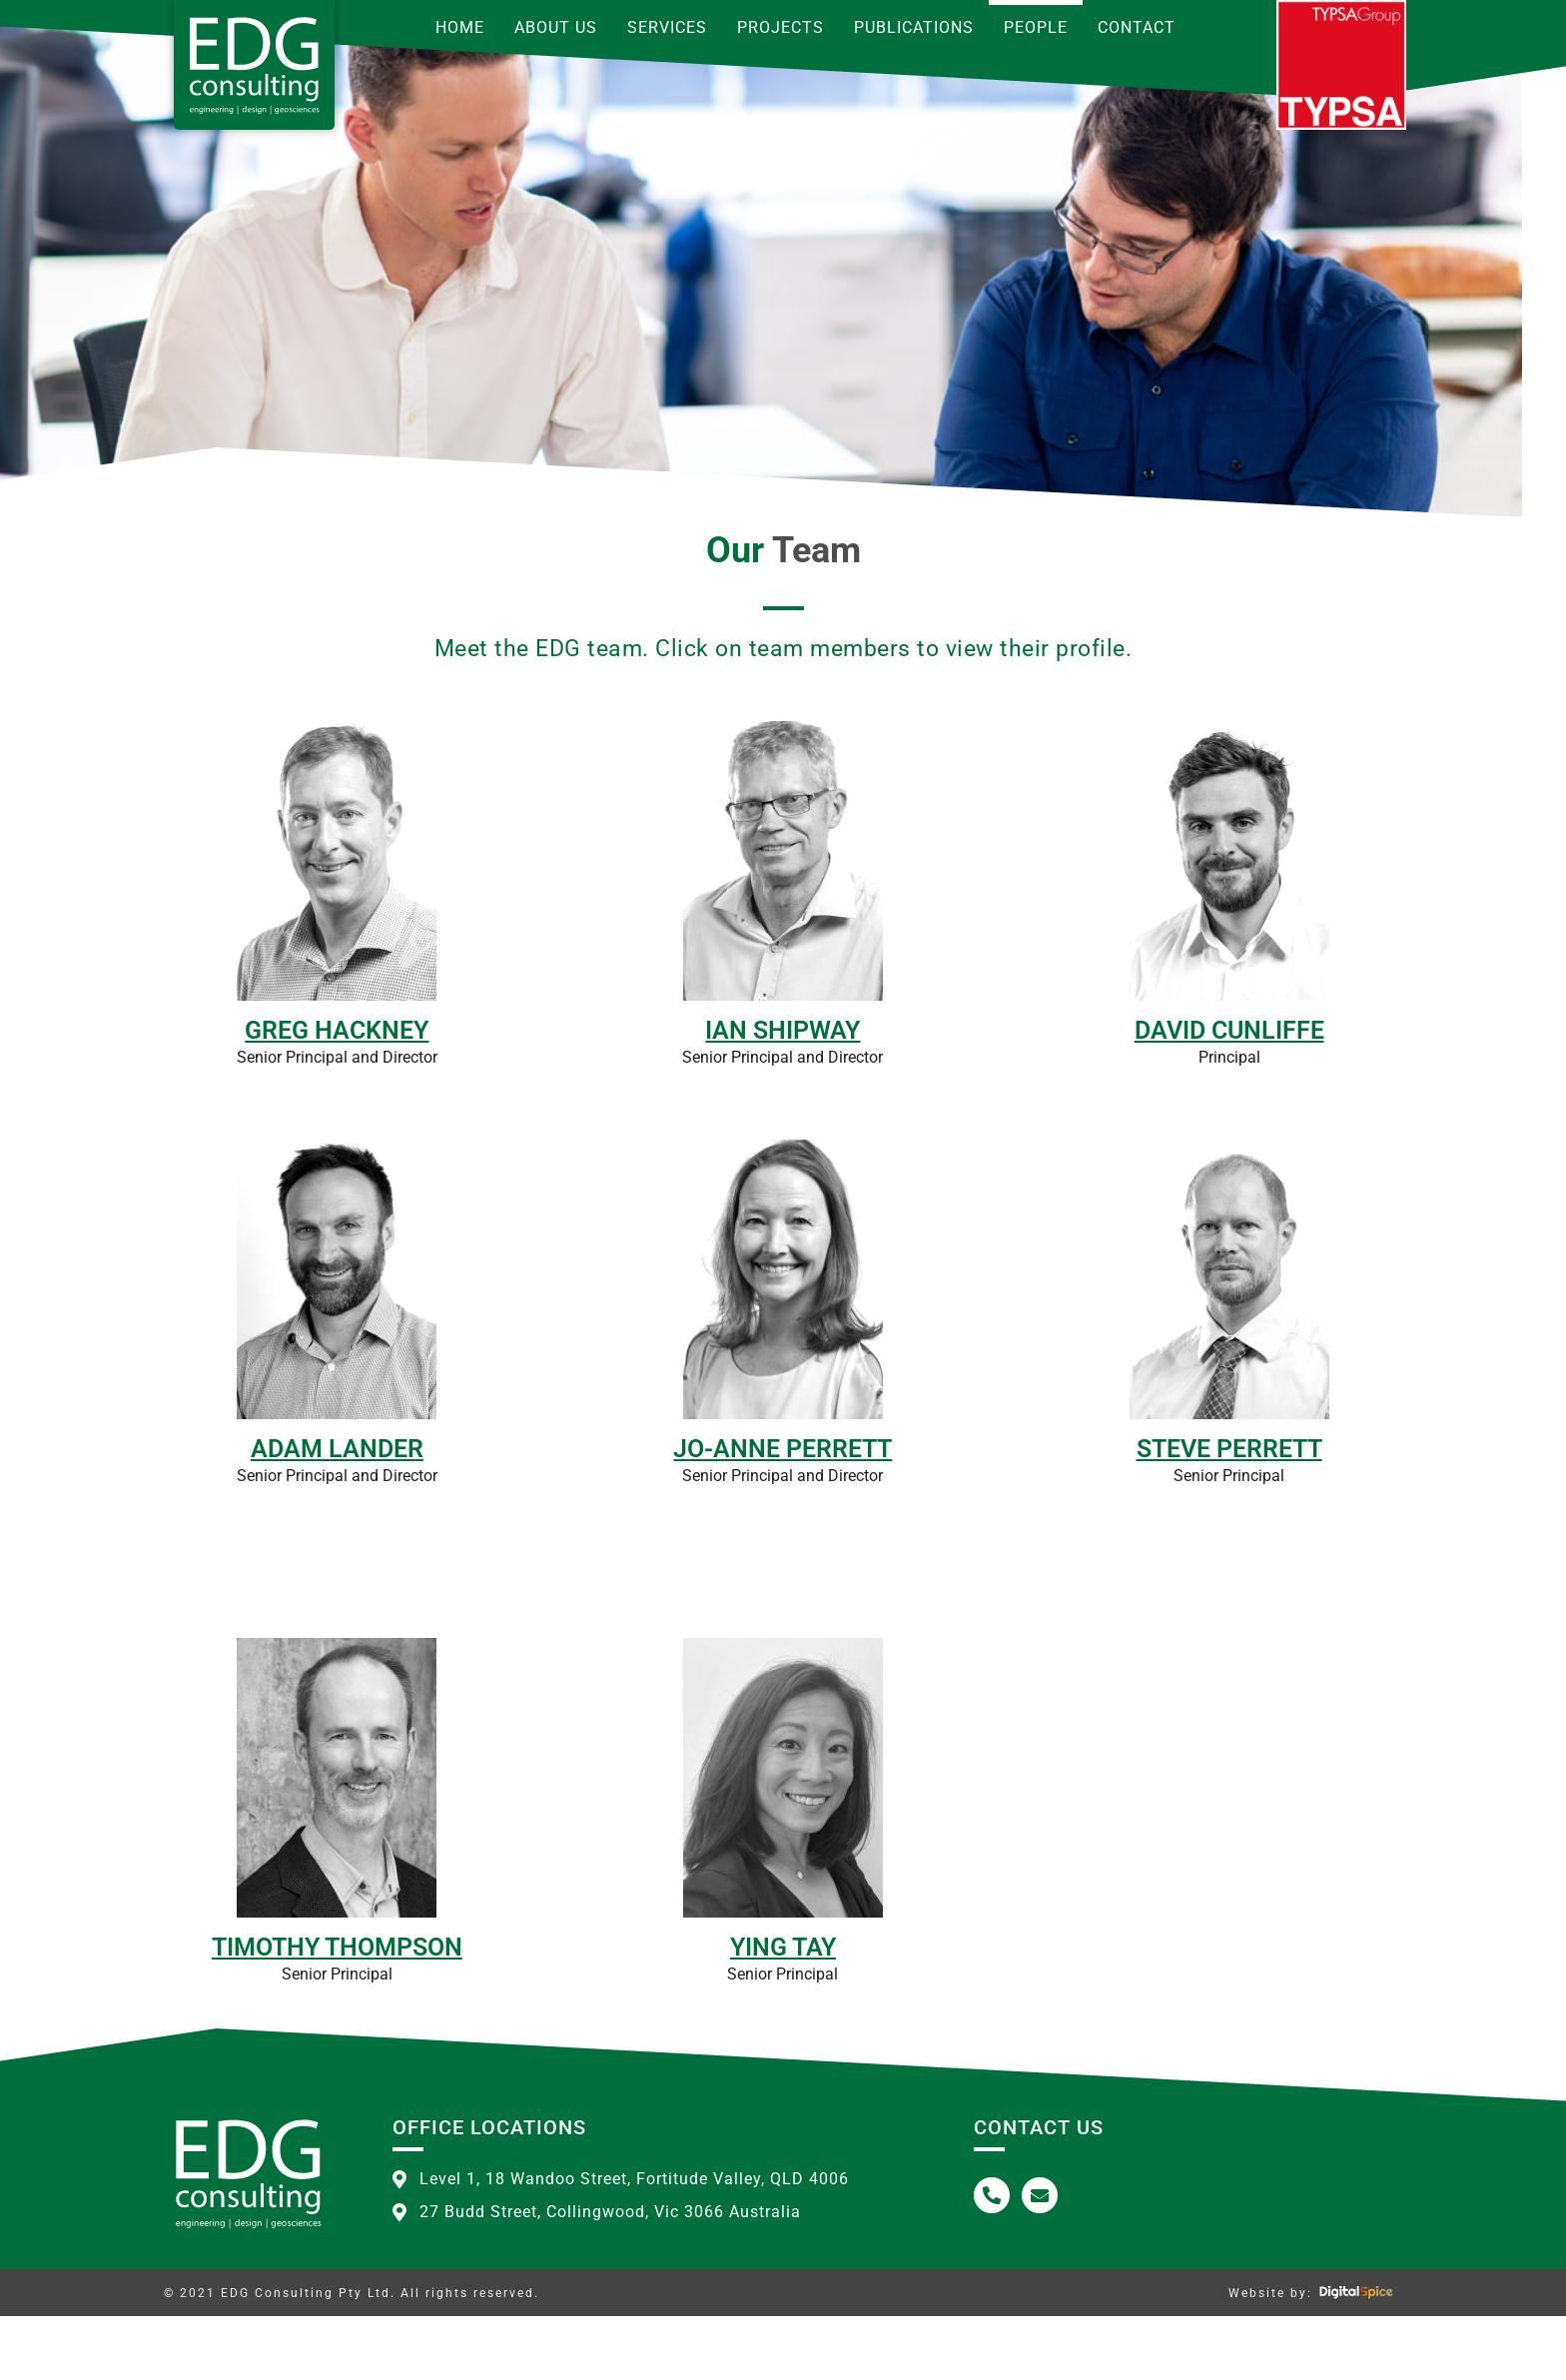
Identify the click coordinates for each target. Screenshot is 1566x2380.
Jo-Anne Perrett (782, 1512)
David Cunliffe (1229, 1094)
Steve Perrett (1229, 1512)
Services (667, 27)
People (1036, 27)
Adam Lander (337, 1512)
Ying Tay (783, 2010)
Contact (1136, 27)
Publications (914, 27)
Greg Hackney (336, 1094)
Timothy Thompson (337, 2010)
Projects (780, 27)
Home (459, 27)
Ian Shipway (782, 1094)
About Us (555, 27)
